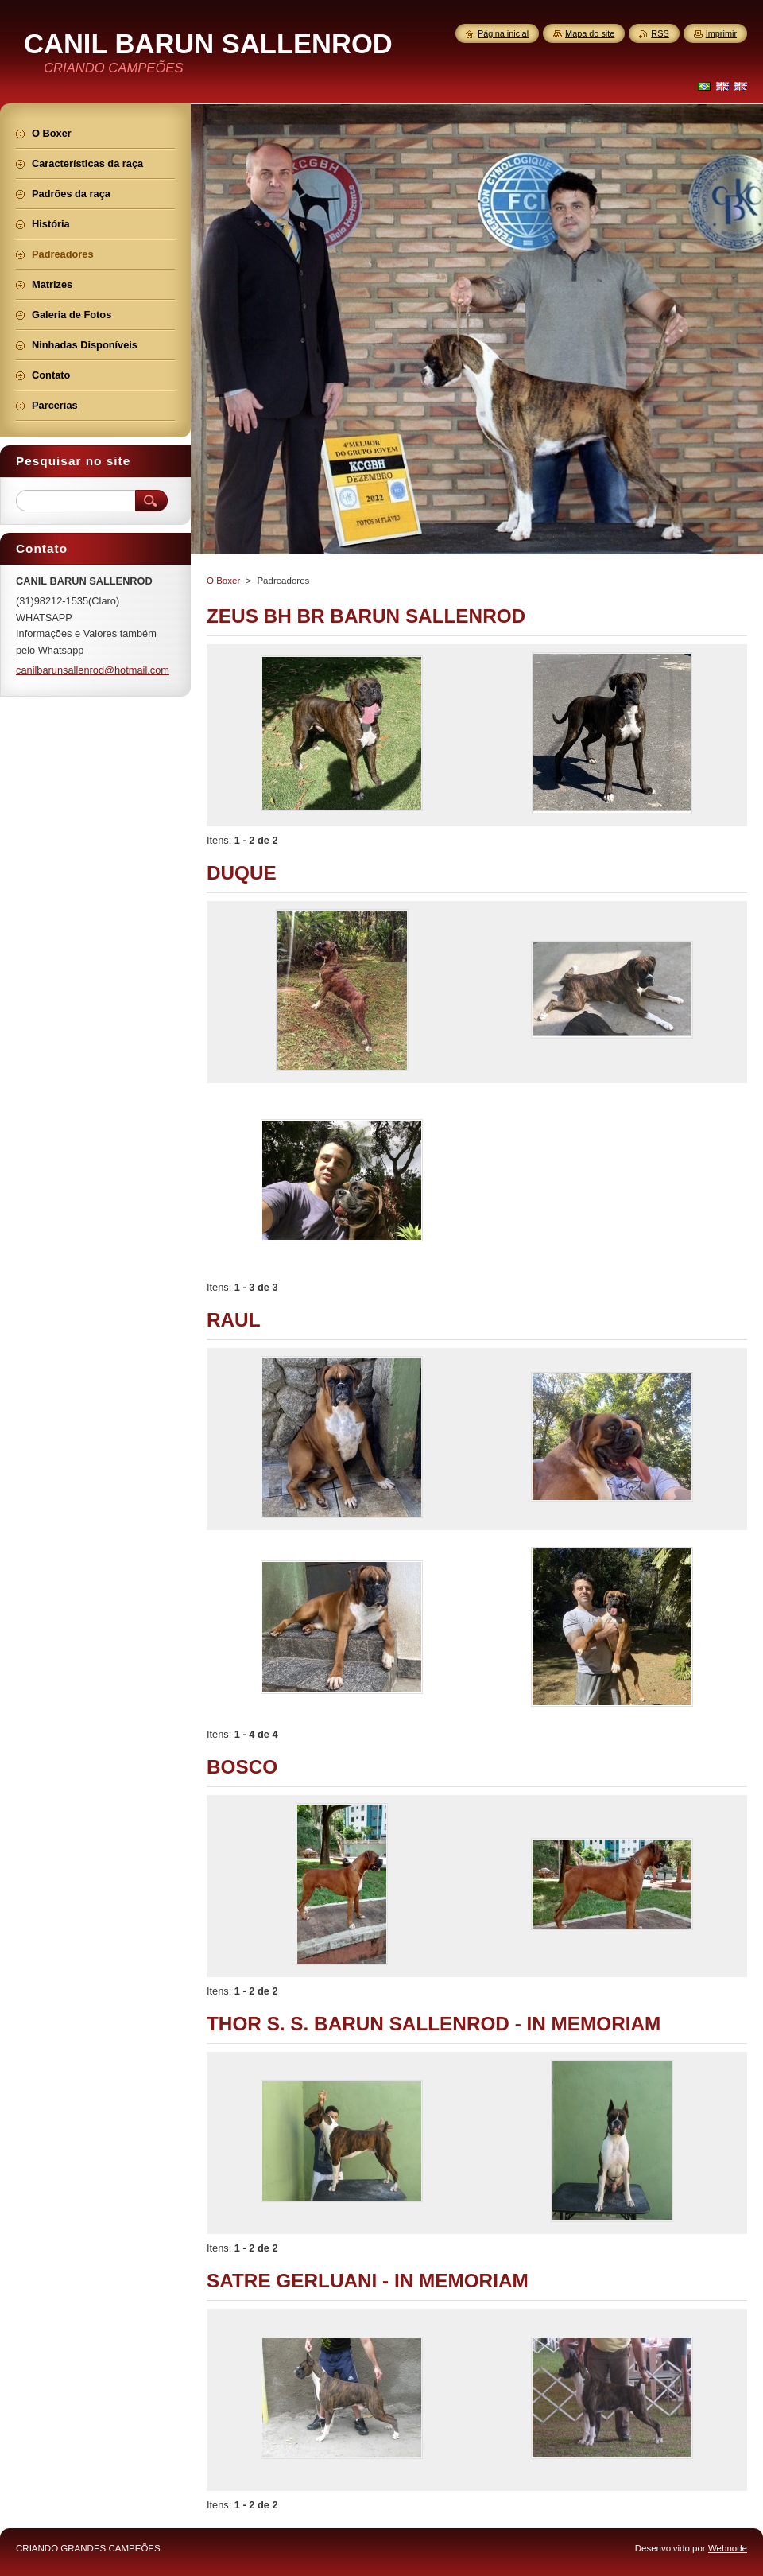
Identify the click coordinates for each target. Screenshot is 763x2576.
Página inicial (503, 33)
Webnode (727, 2548)
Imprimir (721, 33)
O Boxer (223, 580)
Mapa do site (589, 33)
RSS (659, 33)
